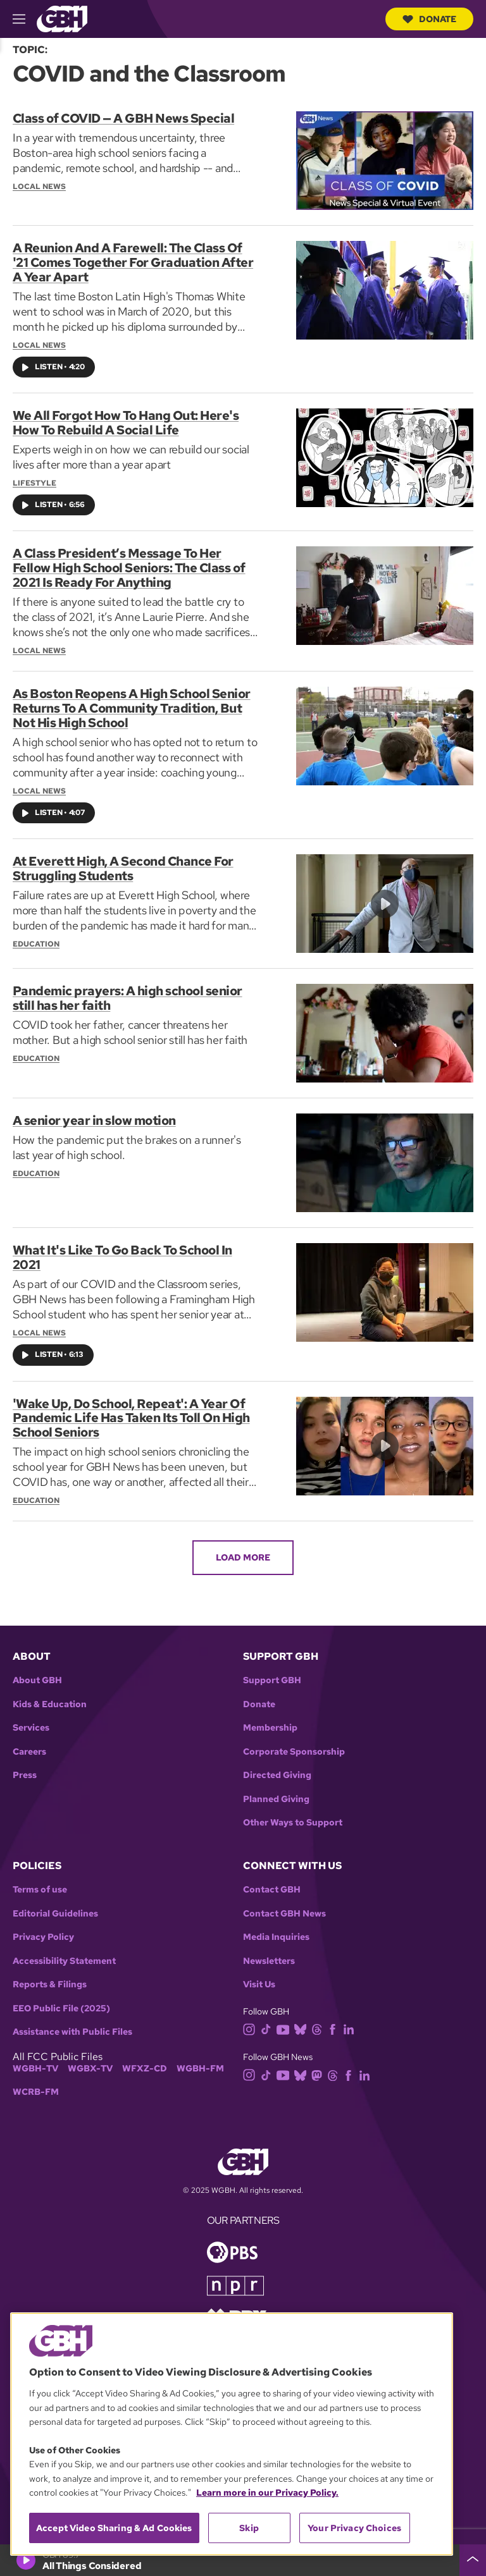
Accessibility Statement (64, 1952)
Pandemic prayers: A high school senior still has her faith (127, 992)
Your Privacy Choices (354, 2528)
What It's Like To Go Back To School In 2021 (122, 1251)
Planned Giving (276, 1790)
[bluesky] (302, 2020)
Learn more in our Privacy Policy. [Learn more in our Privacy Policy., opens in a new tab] (267, 2492)
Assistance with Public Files (72, 2023)
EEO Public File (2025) (61, 1999)
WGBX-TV (90, 2059)
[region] (231, 2434)
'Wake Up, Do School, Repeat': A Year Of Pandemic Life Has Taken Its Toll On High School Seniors (131, 1411)
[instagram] (252, 2020)
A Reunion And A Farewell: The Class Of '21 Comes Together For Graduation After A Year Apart (133, 262)
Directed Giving (277, 1767)
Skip (249, 2528)
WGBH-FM (200, 2059)
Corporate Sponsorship (294, 1743)
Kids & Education (50, 1695)
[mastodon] (319, 2066)
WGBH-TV (35, 2059)
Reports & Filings (50, 1976)
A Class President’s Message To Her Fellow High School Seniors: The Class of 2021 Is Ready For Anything (129, 565)
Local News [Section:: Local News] (39, 186)
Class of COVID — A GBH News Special (124, 118)
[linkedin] (351, 2020)
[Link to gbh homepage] (62, 18)
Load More (243, 1549)
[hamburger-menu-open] (25, 19)
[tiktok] (269, 2020)
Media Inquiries (276, 1928)
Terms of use (40, 1881)
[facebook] (335, 2020)
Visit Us (259, 1976)
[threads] (319, 2020)
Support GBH (272, 1672)
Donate (429, 19)
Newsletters (269, 1952)
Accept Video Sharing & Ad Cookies (114, 2528)
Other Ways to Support (292, 1814)
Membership (270, 1719)
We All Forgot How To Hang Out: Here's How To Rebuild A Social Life (126, 421)
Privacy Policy (43, 1928)
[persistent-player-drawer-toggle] (472, 2560)
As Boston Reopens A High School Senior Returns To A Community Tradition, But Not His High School (132, 704)
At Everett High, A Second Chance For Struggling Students (123, 862)
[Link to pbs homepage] (232, 2242)
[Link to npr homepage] (235, 2276)
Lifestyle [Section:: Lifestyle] (34, 480)
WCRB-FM (36, 2083)
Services (31, 1719)
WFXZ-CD (144, 2059)
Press (25, 1767)
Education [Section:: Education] (36, 937)
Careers (29, 1743)
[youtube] (285, 2020)
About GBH (37, 1672)
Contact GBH (272, 1881)
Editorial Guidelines (55, 1904)
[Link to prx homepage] (236, 2307)
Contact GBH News (284, 1904)
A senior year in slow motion (94, 1115)
